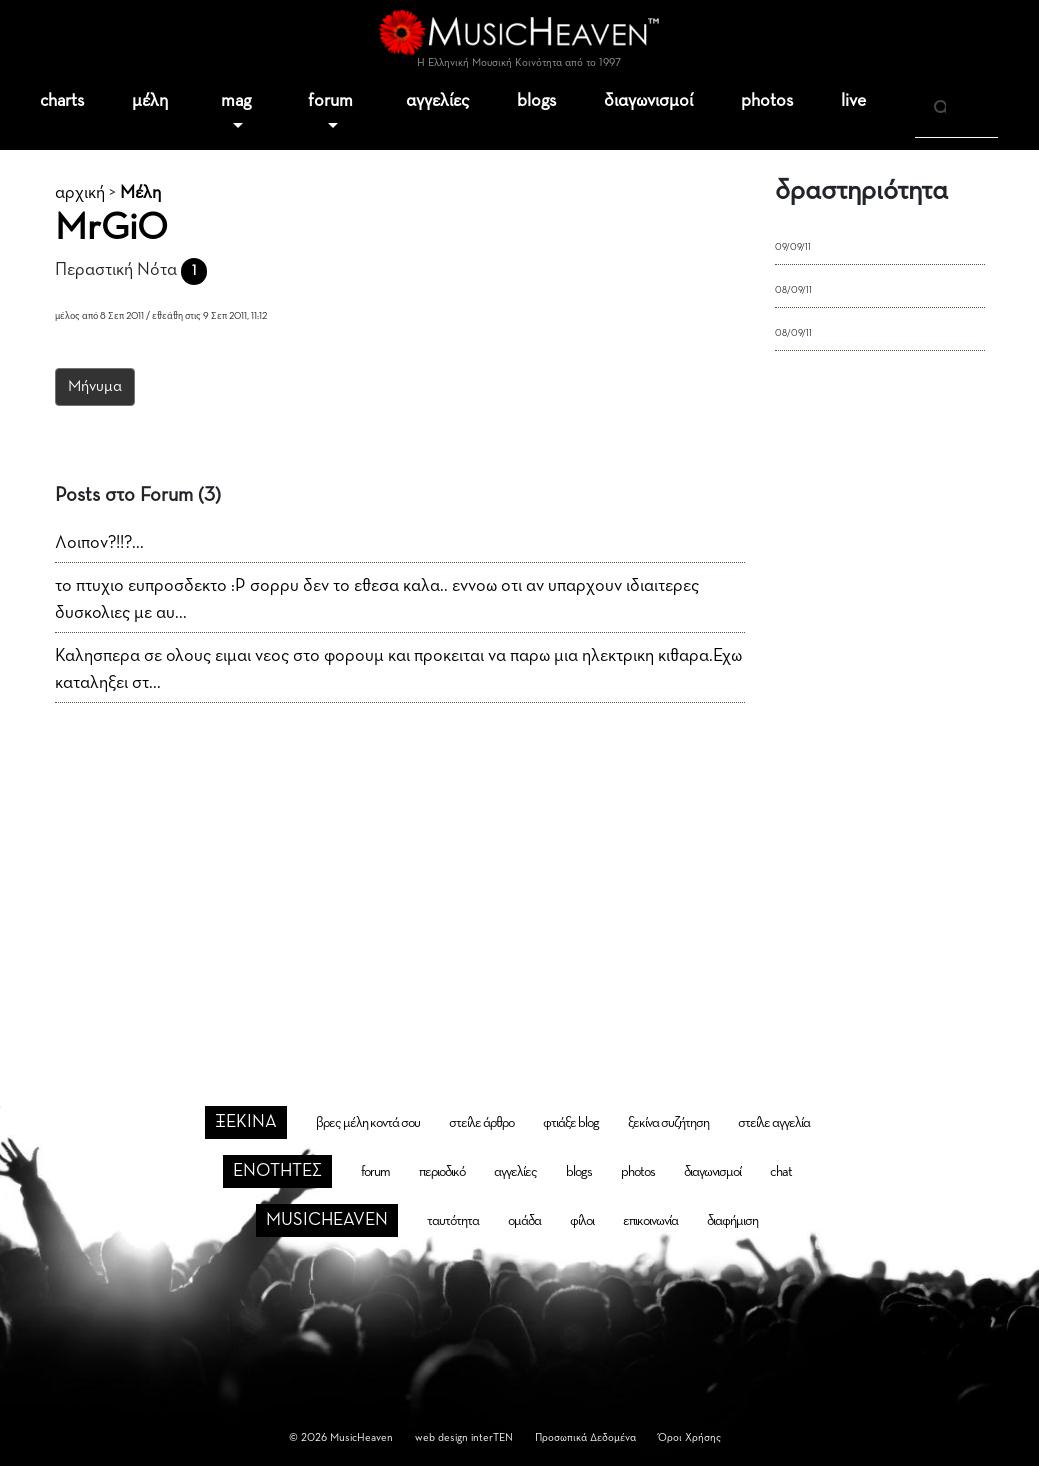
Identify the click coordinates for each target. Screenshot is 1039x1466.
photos (767, 101)
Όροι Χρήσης (689, 1437)
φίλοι (582, 1221)
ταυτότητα (453, 1221)
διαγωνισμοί (648, 101)
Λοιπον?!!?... (99, 543)
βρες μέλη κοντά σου (368, 1123)
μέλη (150, 101)
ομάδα (524, 1221)
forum (330, 101)
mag (236, 101)
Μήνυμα (95, 387)
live (853, 101)
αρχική (80, 193)
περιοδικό (442, 1172)
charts (62, 101)
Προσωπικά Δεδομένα (585, 1437)
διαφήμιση (732, 1221)
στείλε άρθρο (481, 1123)
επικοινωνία (650, 1221)
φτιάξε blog (571, 1123)
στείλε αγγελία (774, 1123)
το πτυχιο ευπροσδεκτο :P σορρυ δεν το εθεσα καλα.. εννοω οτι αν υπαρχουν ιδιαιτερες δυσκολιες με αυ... (377, 599)
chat (781, 1172)
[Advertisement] (520, 872)
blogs (536, 101)
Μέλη (140, 193)
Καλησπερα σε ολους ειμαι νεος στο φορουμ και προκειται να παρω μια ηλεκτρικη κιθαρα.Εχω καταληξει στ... (398, 669)
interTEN (492, 1437)
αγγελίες (437, 101)
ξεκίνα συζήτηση (668, 1123)
